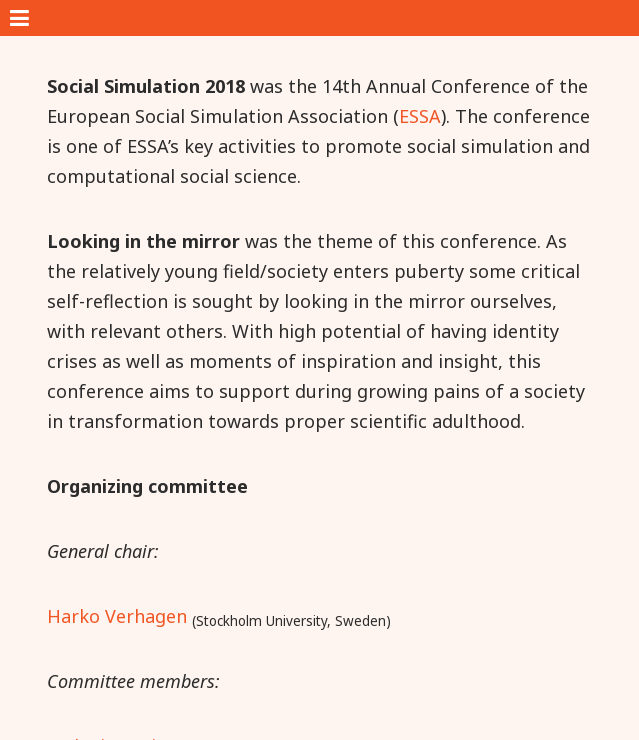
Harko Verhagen (117, 616)
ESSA (420, 116)
